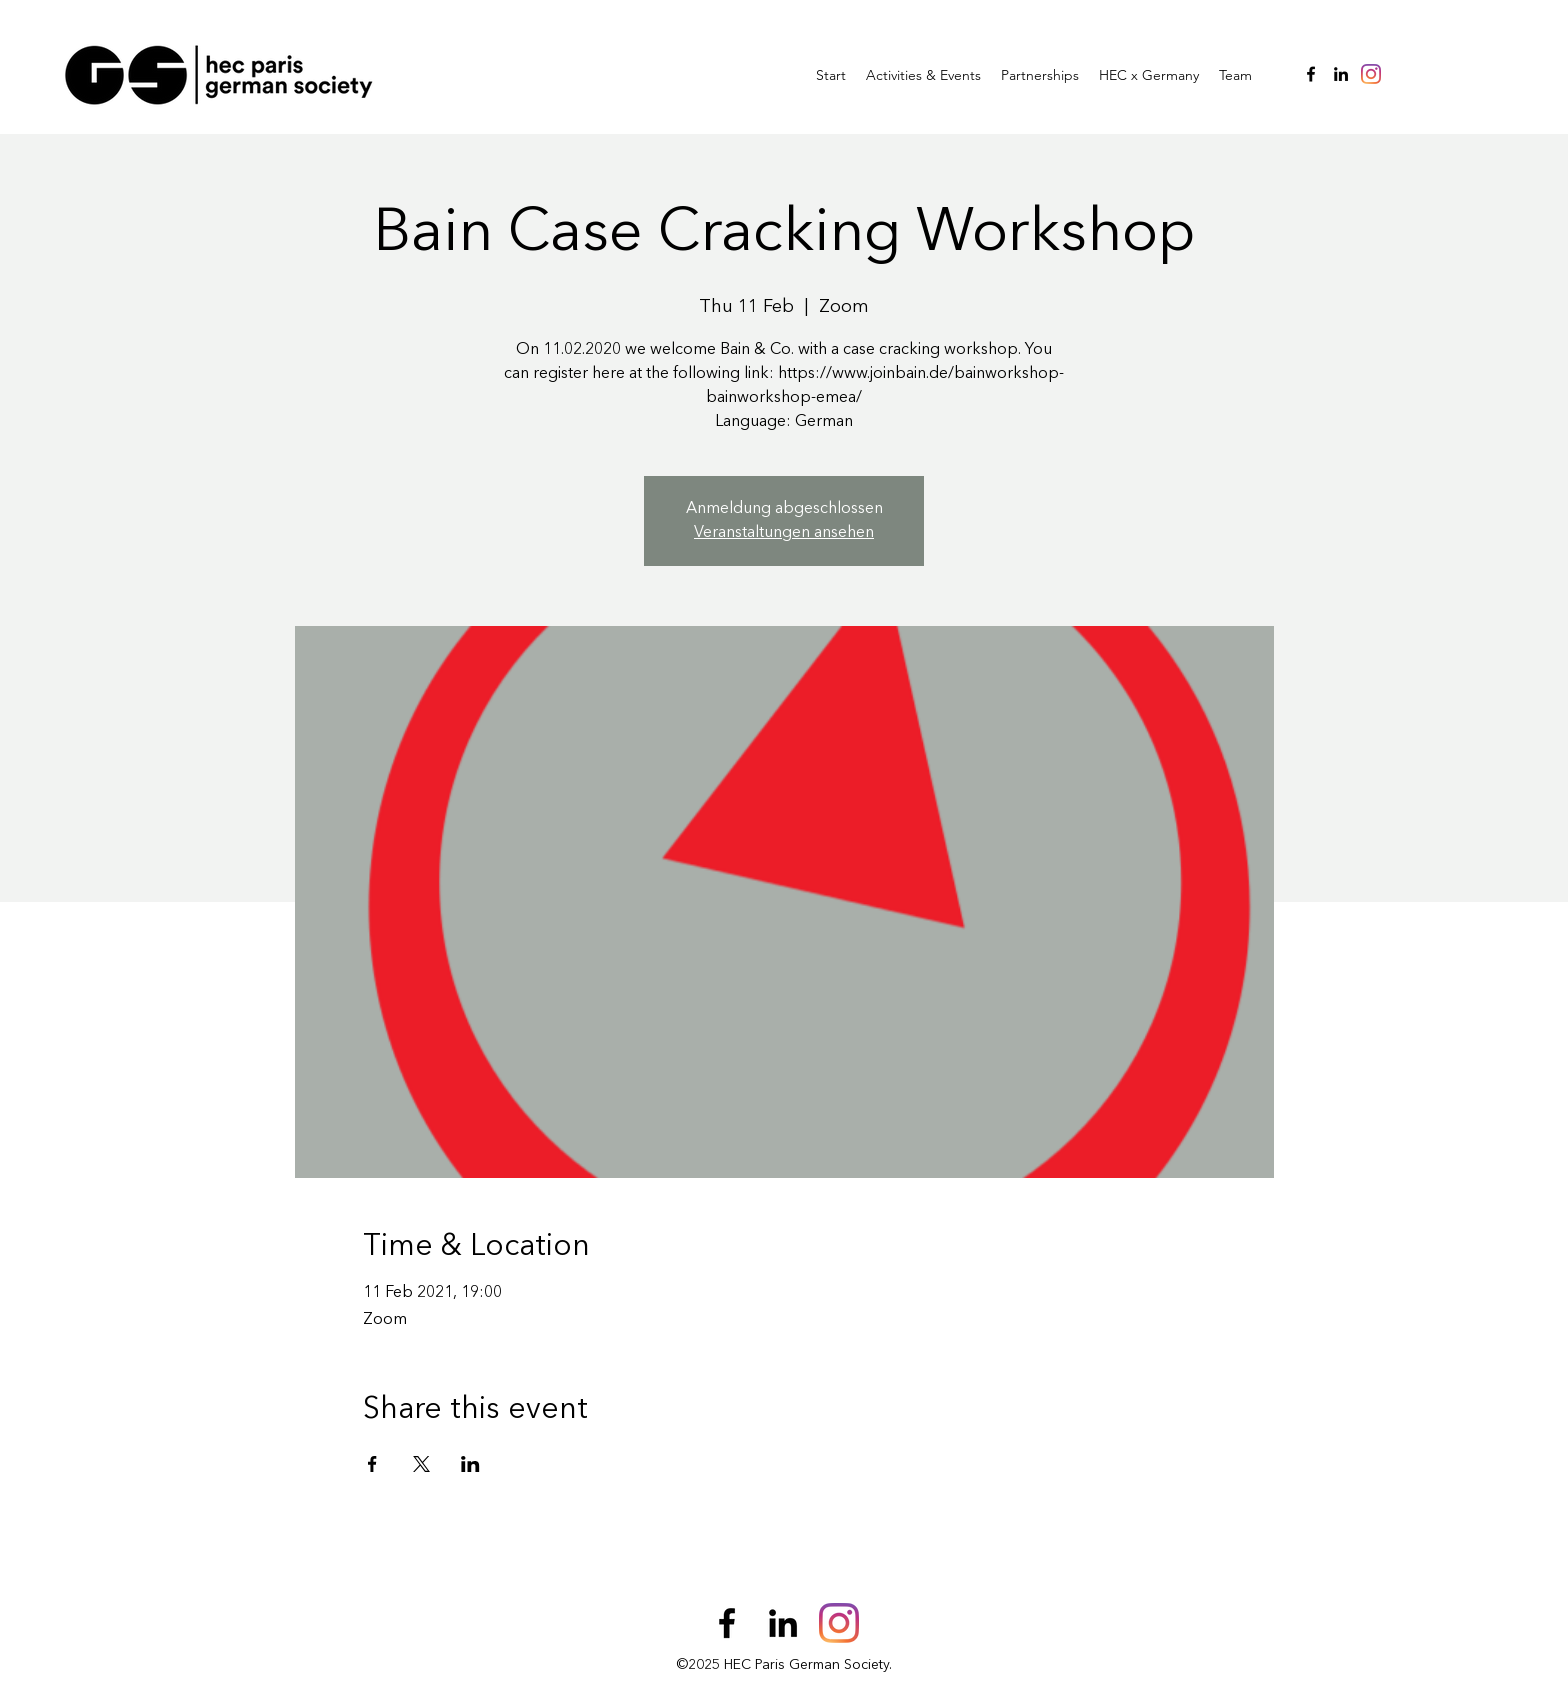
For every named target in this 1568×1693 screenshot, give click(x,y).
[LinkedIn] (1341, 74)
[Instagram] (1371, 74)
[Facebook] (1311, 74)
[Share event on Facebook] (372, 1464)
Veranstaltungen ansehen (784, 533)
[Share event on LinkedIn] (470, 1464)
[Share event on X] (421, 1464)
